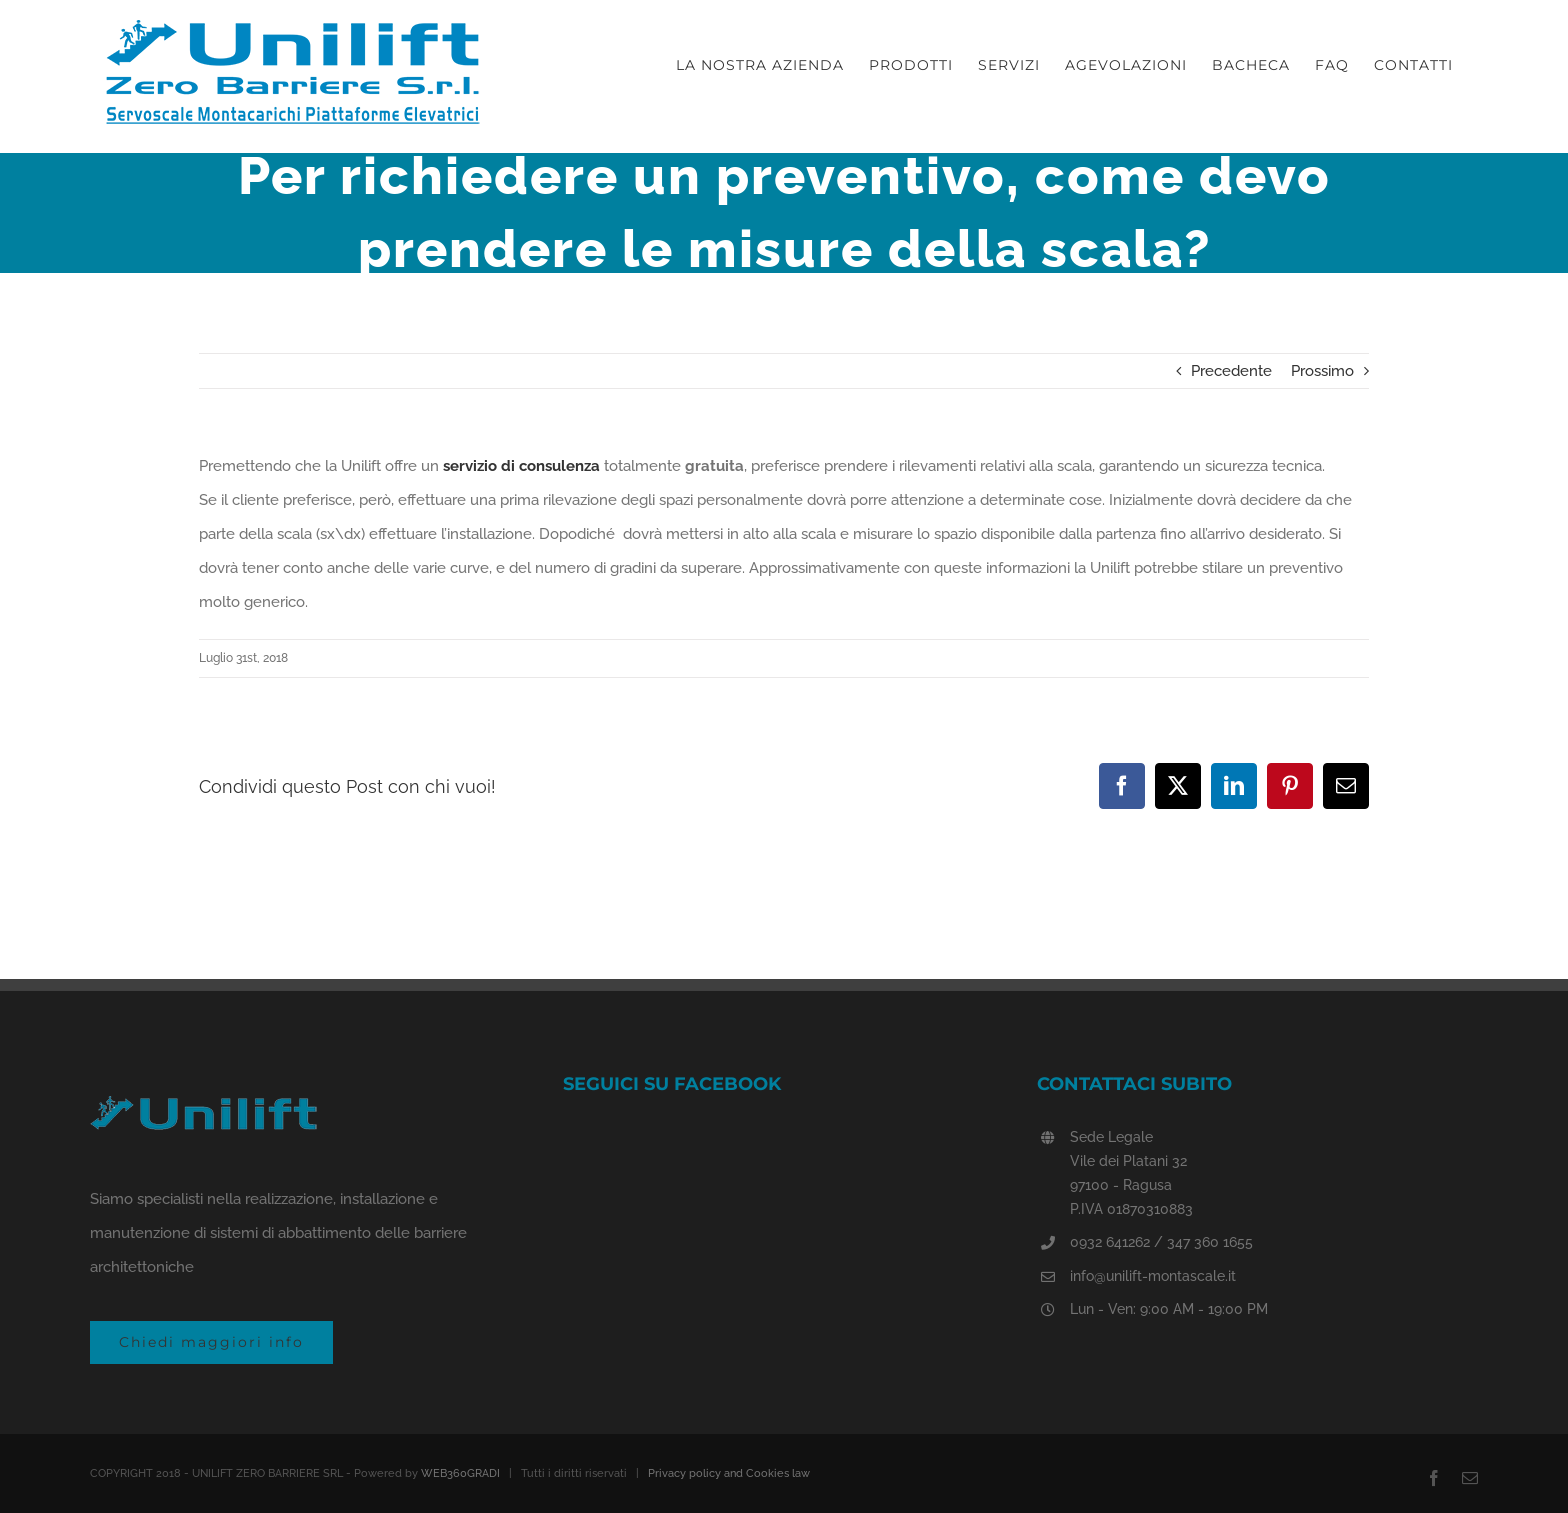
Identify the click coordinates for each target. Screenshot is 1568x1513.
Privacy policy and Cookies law (729, 1473)
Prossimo (1322, 371)
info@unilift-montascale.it (1153, 1276)
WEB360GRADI (460, 1473)
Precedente (1231, 371)
